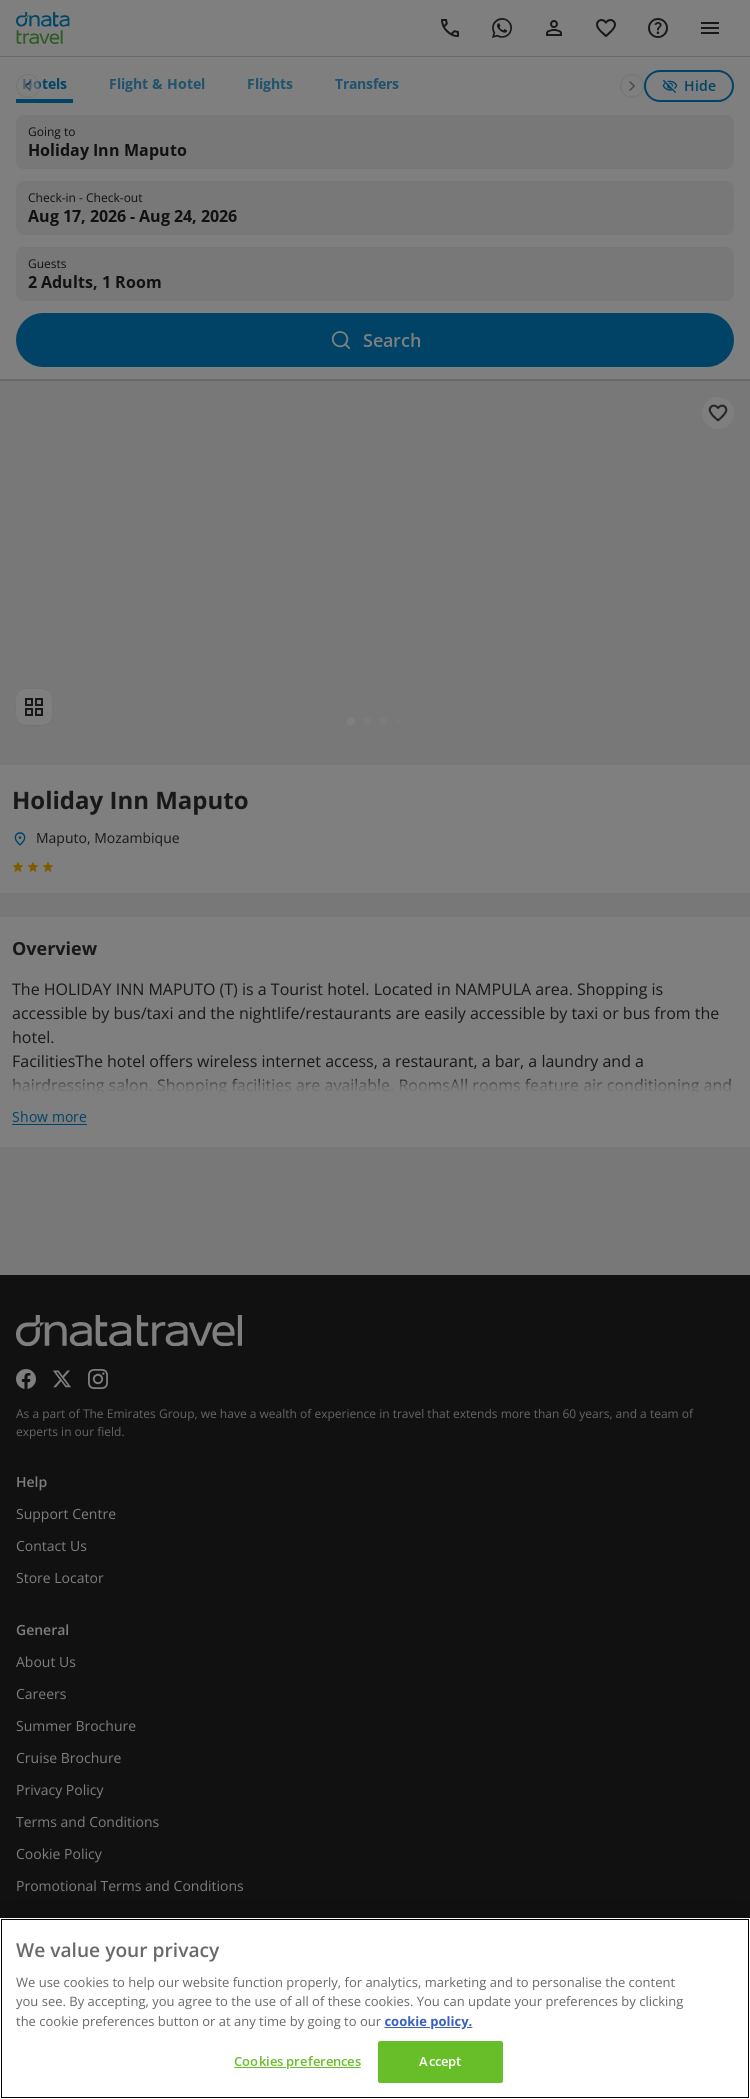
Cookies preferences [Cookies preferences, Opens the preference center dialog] (297, 2061)
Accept (440, 2061)
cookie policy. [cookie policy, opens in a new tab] (428, 2021)
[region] (375, 2008)
